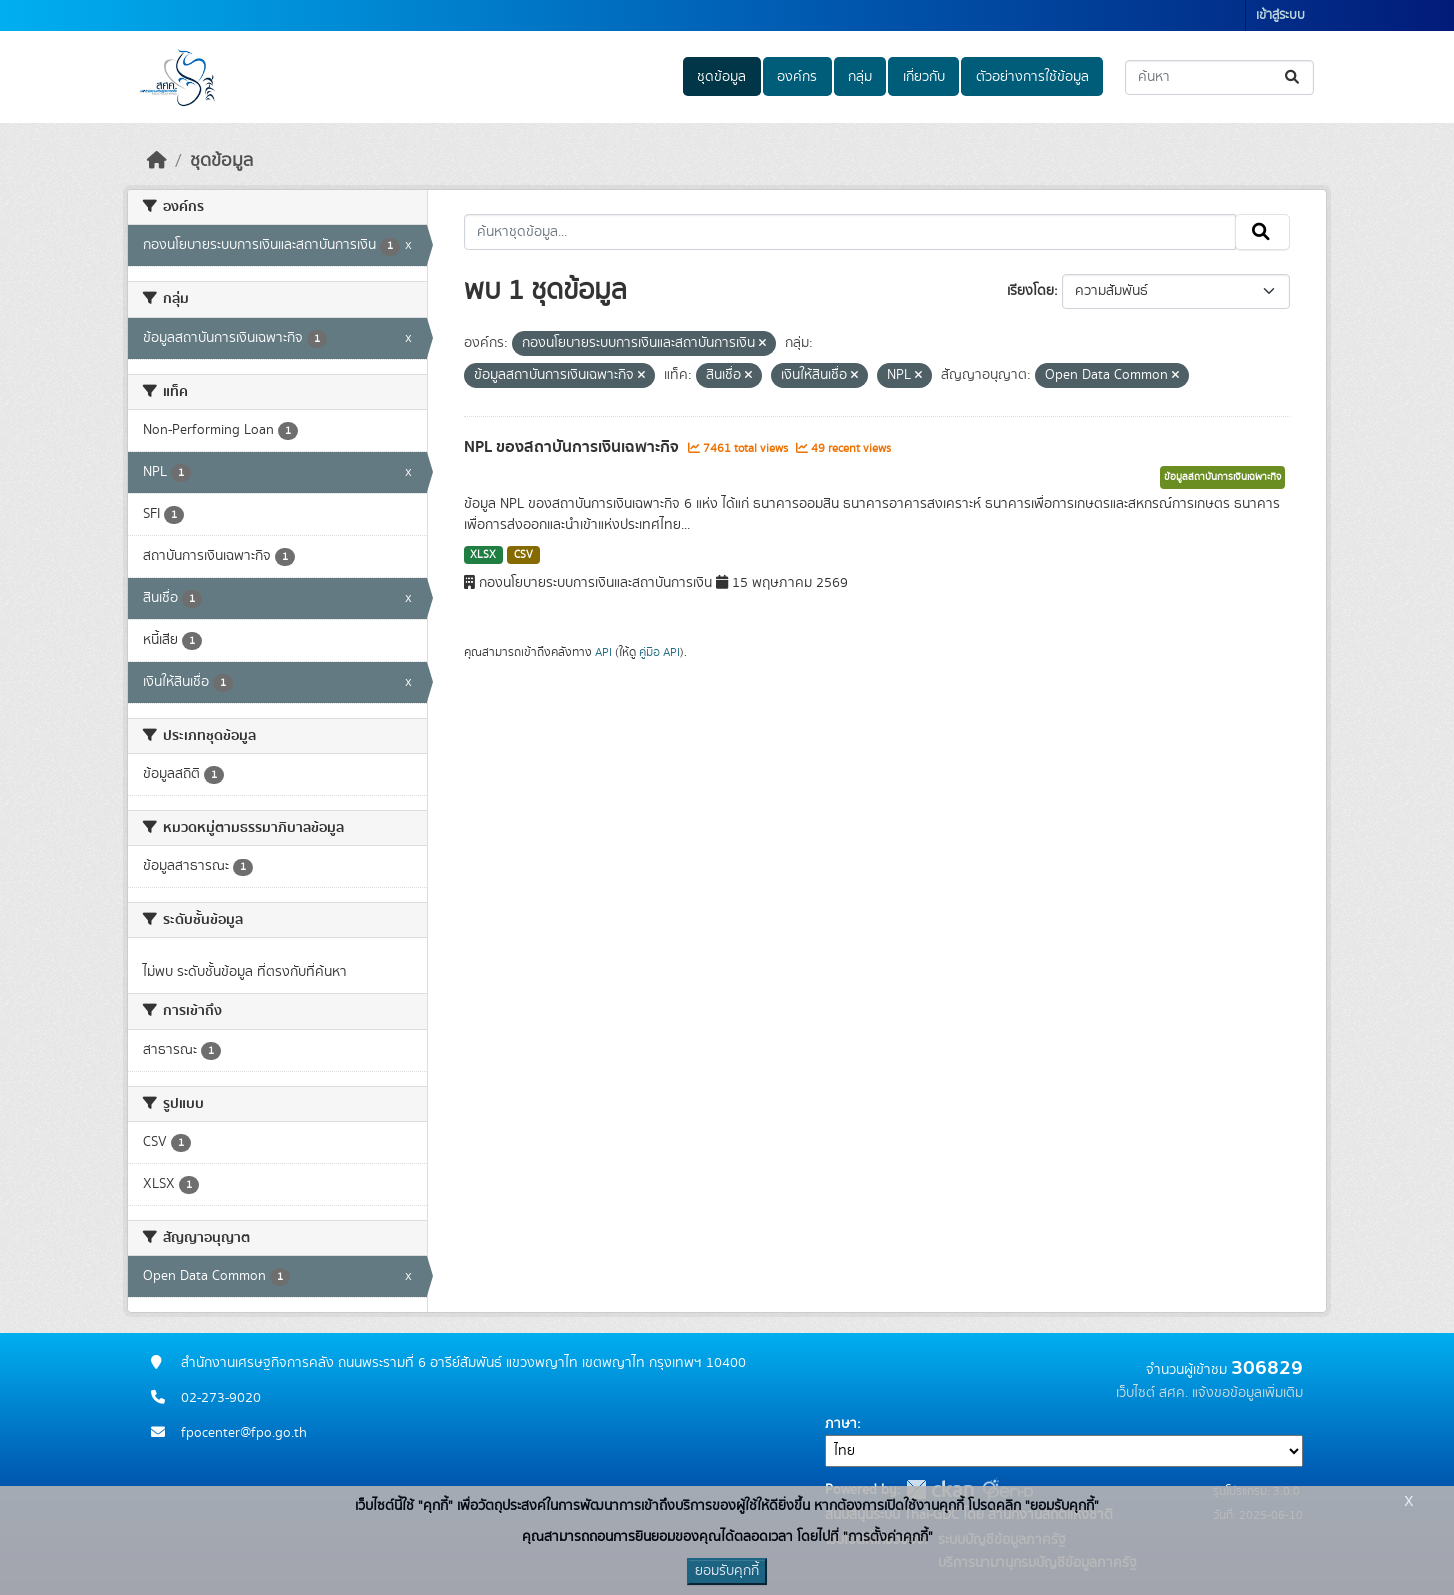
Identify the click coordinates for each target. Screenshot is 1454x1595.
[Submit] (1293, 77)
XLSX (483, 555)
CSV (523, 555)
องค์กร (797, 77)
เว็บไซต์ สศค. (1152, 1393)
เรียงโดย (1030, 291)
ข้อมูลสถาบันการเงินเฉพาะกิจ (1222, 477)
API (603, 652)
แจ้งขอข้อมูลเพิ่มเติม (1247, 1393)
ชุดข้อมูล (721, 77)
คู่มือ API (659, 652)
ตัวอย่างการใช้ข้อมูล (1032, 77)
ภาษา (841, 1424)
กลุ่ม (860, 77)
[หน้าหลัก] (157, 161)
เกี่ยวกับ (924, 77)
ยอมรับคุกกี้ (727, 1571)
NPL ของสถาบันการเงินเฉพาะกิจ (573, 447)
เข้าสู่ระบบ (1280, 15)
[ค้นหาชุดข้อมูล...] (1219, 77)
